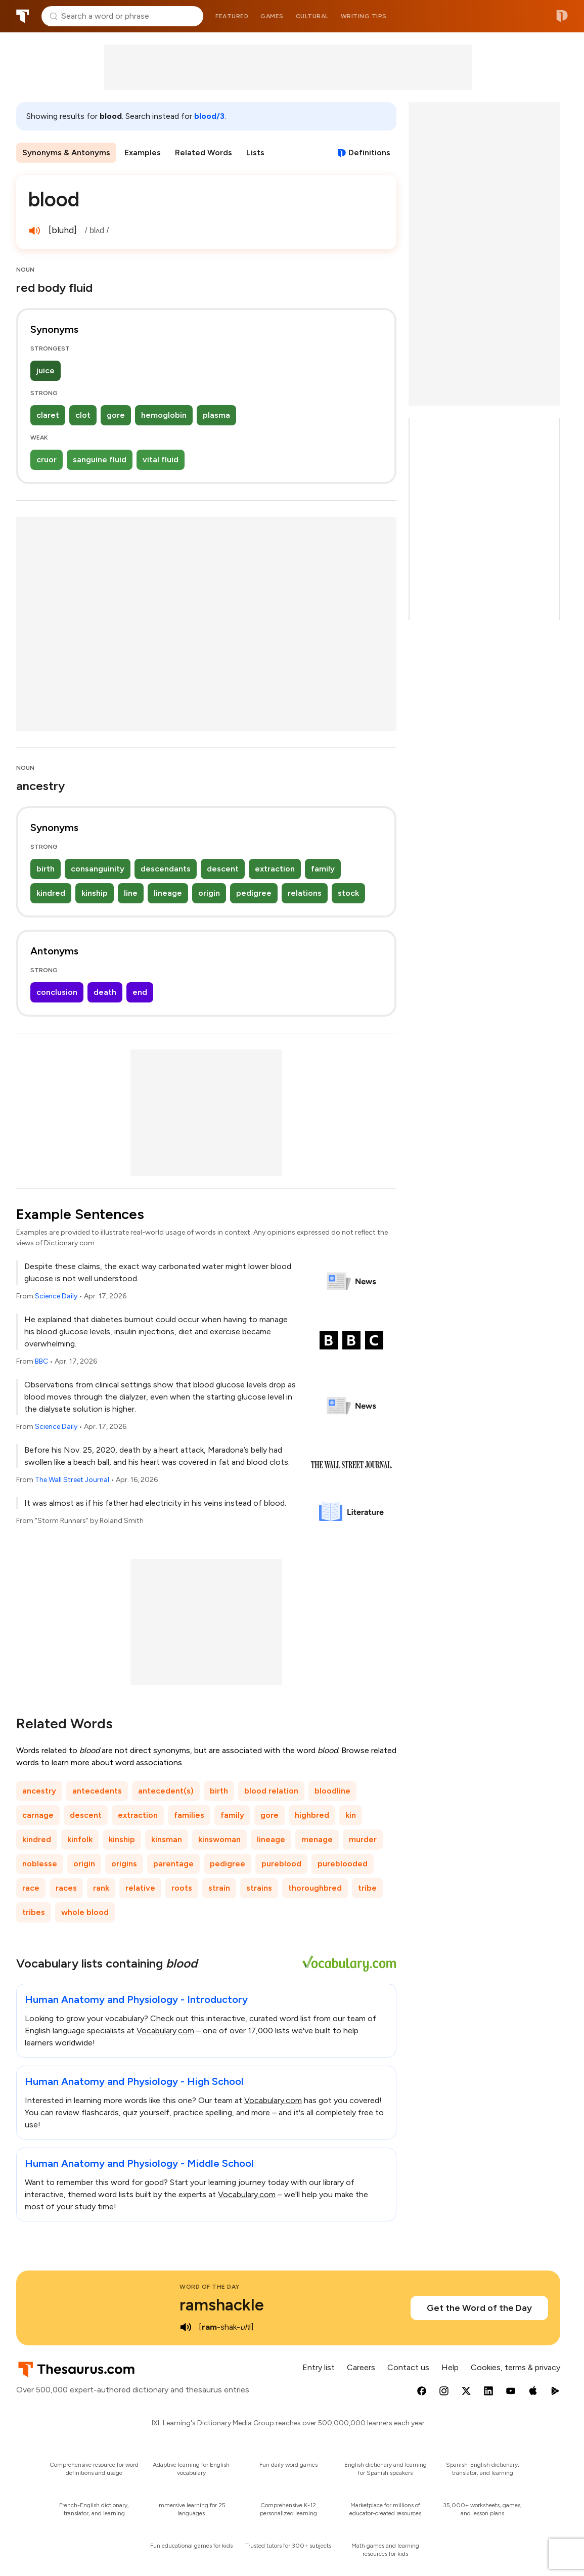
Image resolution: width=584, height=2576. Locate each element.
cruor (46, 459)
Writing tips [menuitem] (364, 16)
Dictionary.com (562, 16)
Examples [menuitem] (142, 152)
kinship (94, 893)
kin (350, 1815)
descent (223, 869)
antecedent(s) (166, 1791)
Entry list (318, 2367)
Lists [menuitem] (255, 152)
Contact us (408, 2367)
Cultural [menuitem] (312, 16)
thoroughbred (315, 1888)
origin (209, 893)
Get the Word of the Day (479, 2307)
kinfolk (80, 1839)
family (323, 869)
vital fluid (160, 459)
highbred (312, 1815)
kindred (50, 893)
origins (124, 1863)
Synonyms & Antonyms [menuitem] (66, 152)
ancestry (39, 1791)
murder (363, 1839)
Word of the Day (209, 2286)
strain (219, 1888)
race (30, 1888)
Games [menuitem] (272, 16)
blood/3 (209, 116)
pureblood (281, 1863)
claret (47, 415)
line (131, 893)
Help (450, 2367)
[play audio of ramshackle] (185, 2327)
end (139, 992)
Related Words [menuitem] (203, 152)
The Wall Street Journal (72, 1479)
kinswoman (219, 1839)
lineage (168, 893)
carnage (38, 1815)
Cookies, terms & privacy (515, 2367)
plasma (216, 415)
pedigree (254, 893)
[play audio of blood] (34, 231)
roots (181, 1888)
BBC (41, 1361)
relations (305, 893)
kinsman (166, 1839)
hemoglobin (164, 415)
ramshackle (221, 2305)
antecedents (97, 1791)
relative (140, 1888)
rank (101, 1888)
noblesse (39, 1863)
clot (83, 415)
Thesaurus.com (22, 16)
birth (45, 869)
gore (116, 415)
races (66, 1888)
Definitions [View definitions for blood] (369, 152)
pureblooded (343, 1863)
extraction (275, 869)
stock (348, 893)
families (189, 1815)
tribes (33, 1912)
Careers (361, 2367)
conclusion (56, 992)
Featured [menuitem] (231, 16)
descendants (166, 869)
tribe (367, 1888)
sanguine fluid (99, 459)
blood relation (271, 1791)
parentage (173, 1863)
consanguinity (97, 869)
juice (45, 370)
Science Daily (56, 1296)
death (105, 992)
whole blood (85, 1912)
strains (259, 1888)
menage (317, 1839)
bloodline (332, 1791)
